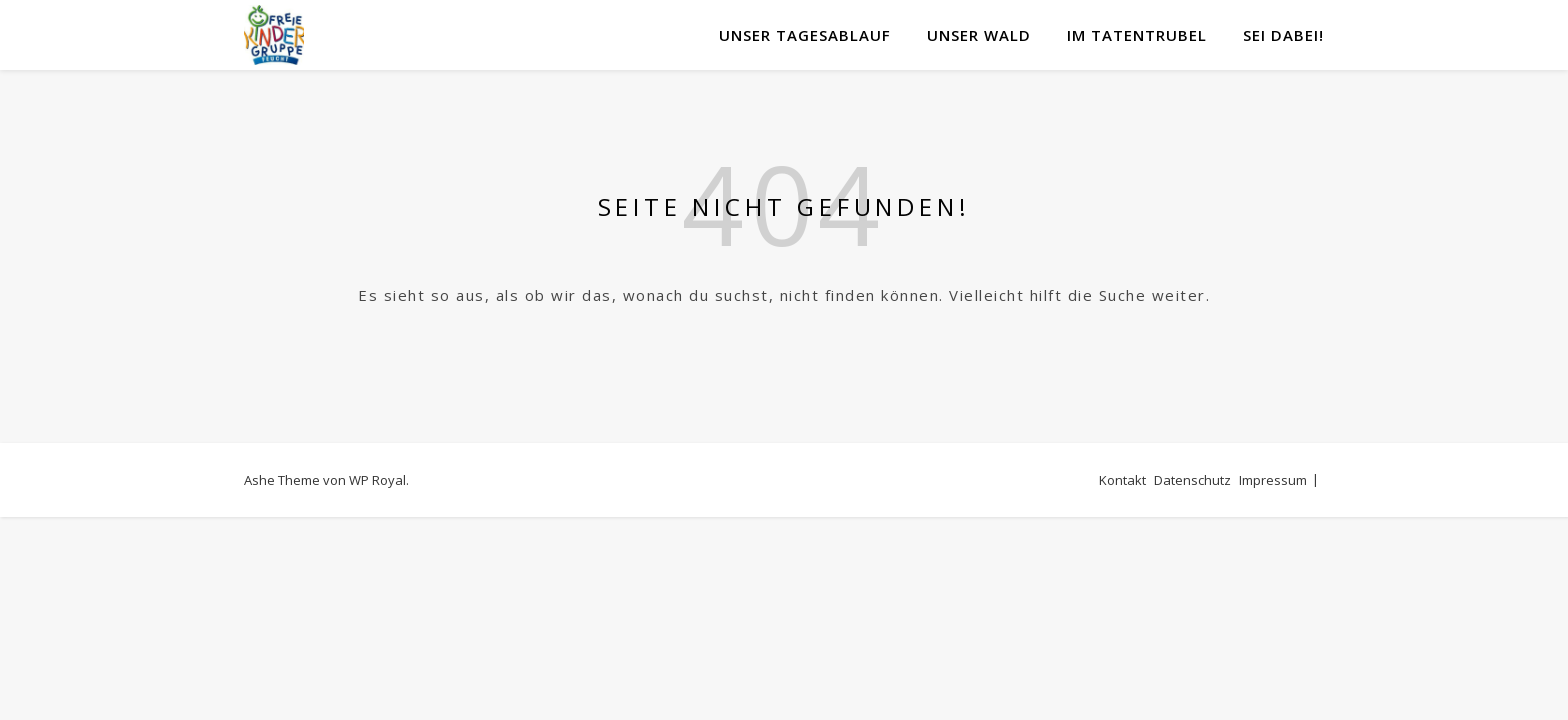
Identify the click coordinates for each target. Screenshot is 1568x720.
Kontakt (1122, 480)
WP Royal (377, 480)
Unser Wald (979, 35)
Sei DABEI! (1283, 35)
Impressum (1273, 480)
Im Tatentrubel (1137, 35)
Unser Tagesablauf (805, 35)
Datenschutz (1192, 480)
